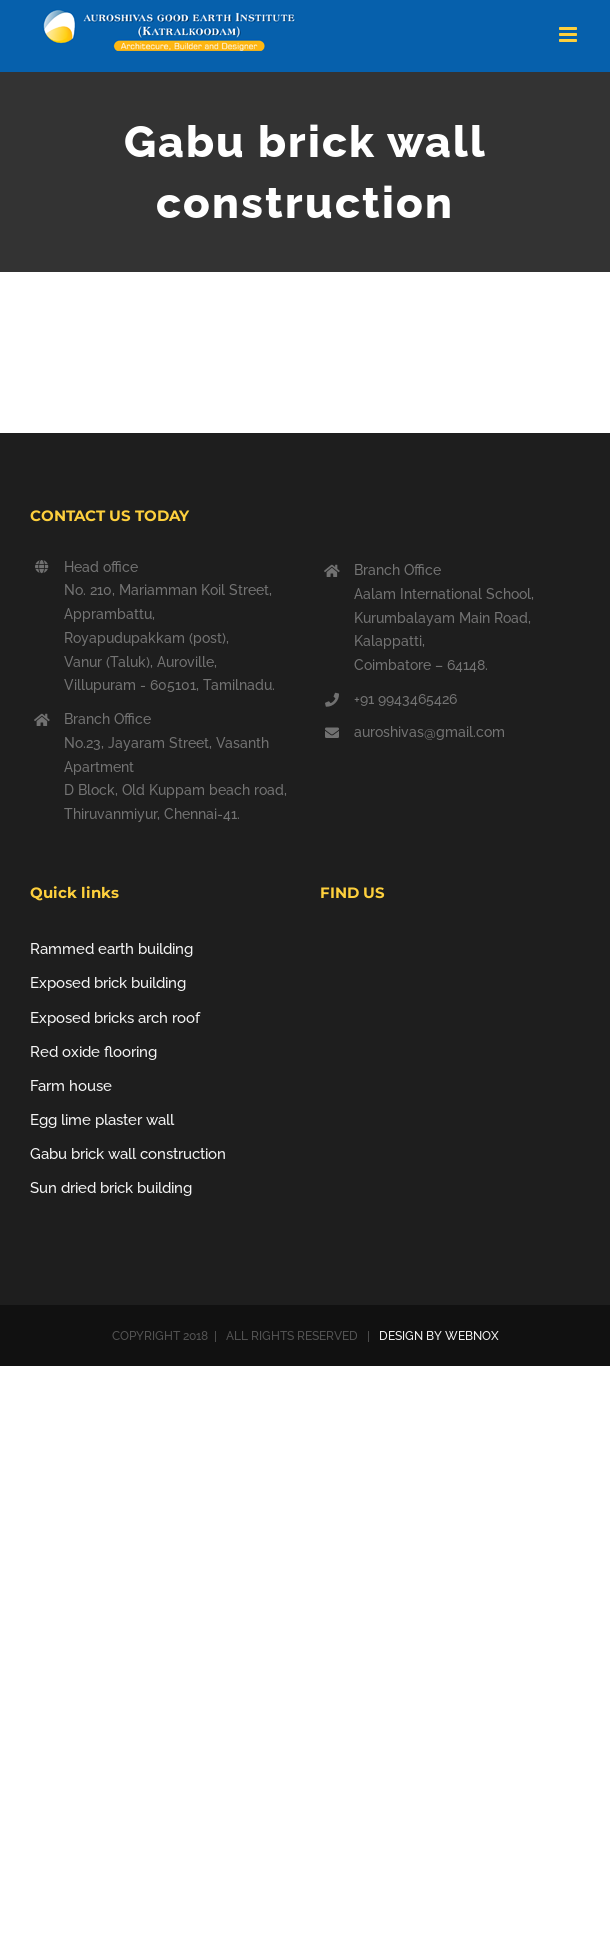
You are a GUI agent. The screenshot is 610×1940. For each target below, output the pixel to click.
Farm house (71, 1086)
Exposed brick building (108, 983)
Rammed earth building (111, 949)
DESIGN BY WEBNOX (437, 1336)
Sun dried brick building (111, 1188)
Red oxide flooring (93, 1052)
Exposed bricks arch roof (115, 1018)
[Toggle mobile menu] (569, 34)
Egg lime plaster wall (102, 1120)
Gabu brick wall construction (128, 1154)
